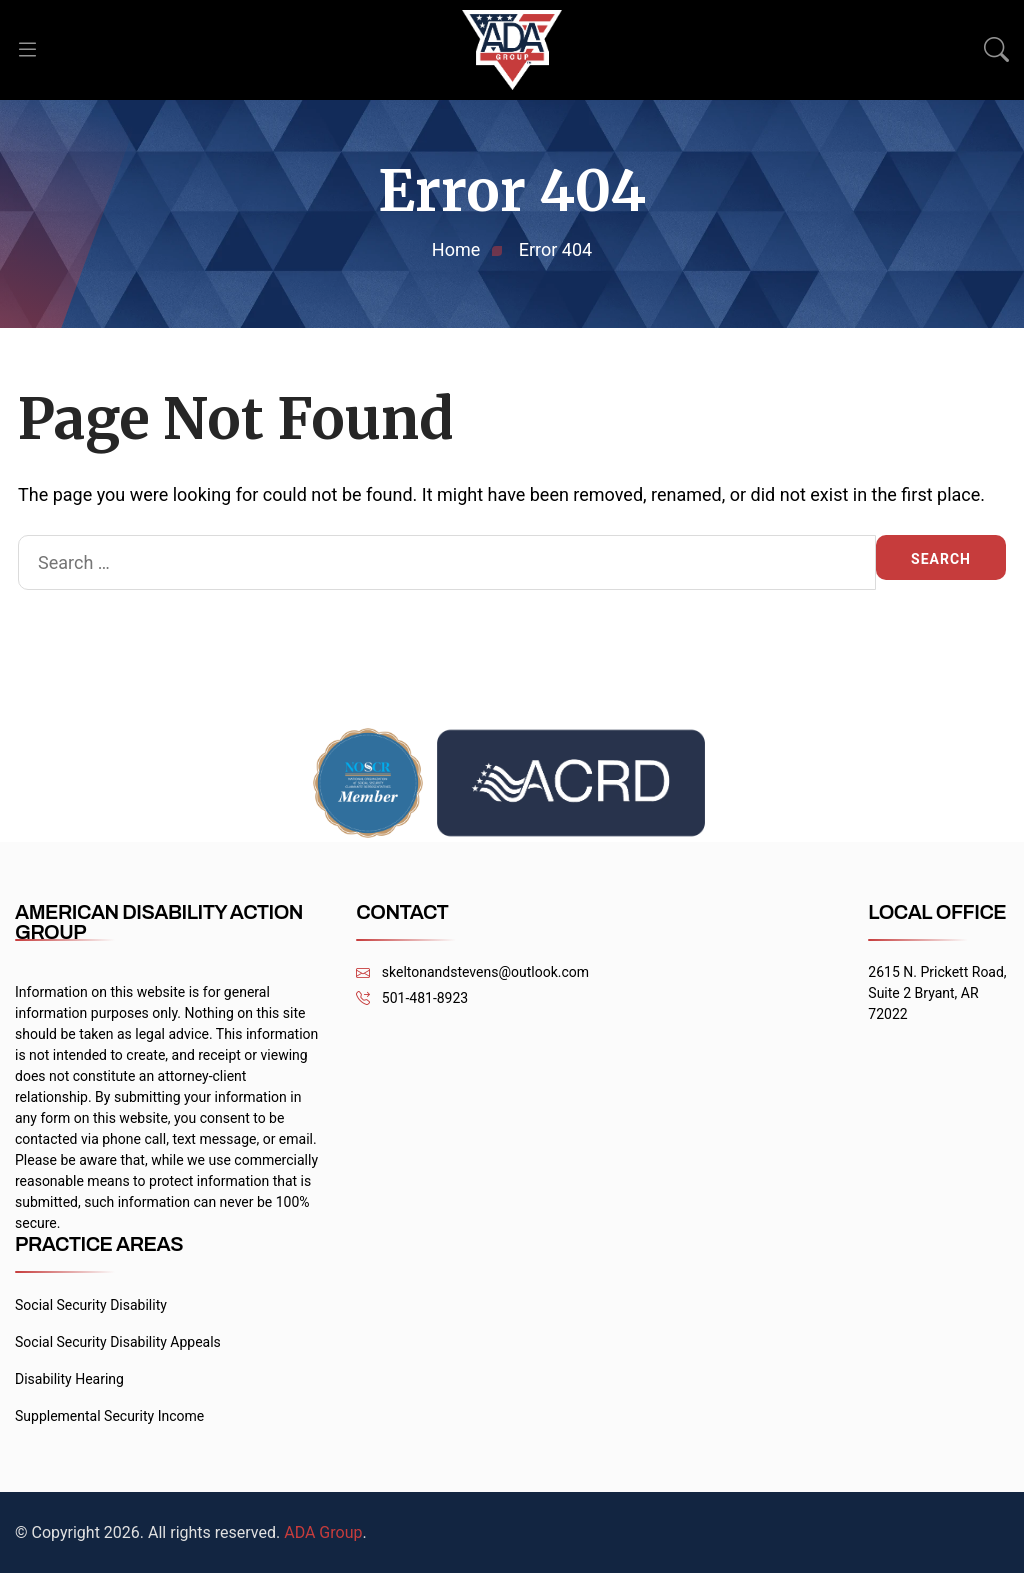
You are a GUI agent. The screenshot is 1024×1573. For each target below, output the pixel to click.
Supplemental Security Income (109, 1416)
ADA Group (323, 1532)
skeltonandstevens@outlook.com (472, 972)
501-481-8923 (412, 998)
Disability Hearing (69, 1379)
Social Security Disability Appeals (118, 1342)
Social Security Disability (91, 1305)
